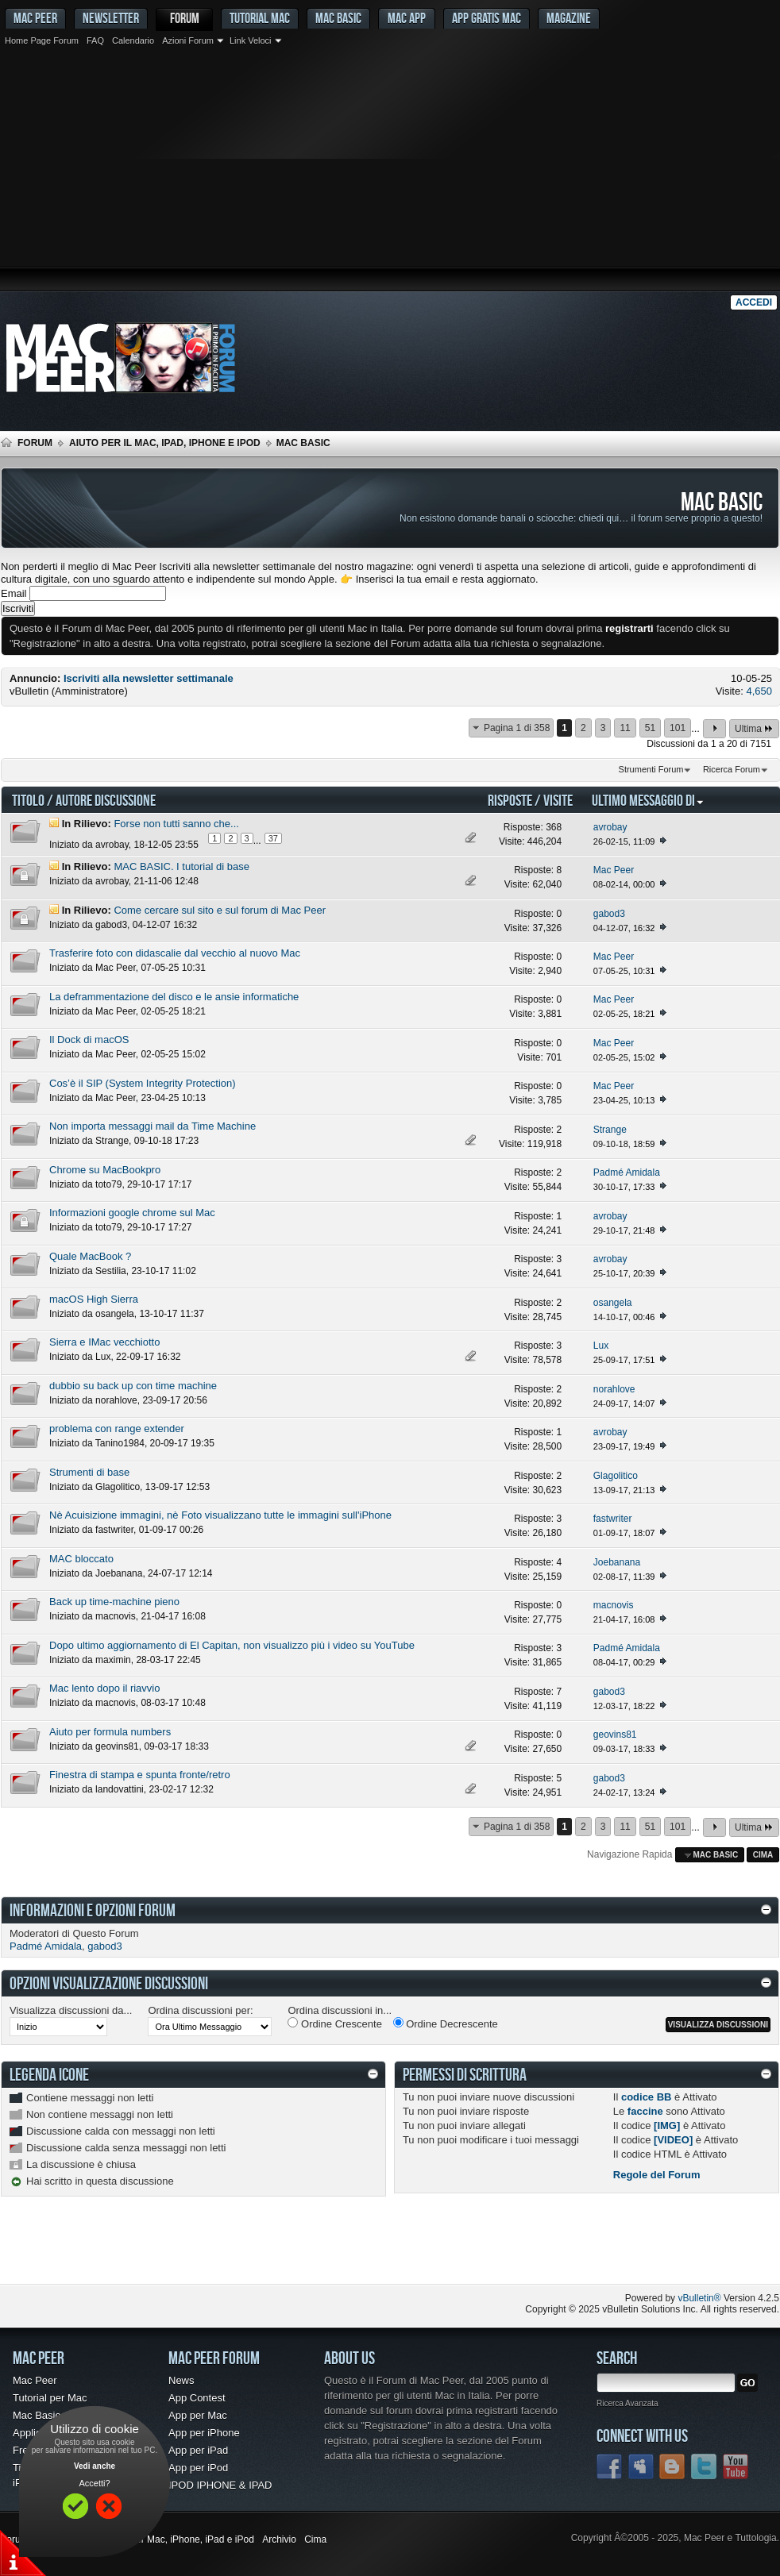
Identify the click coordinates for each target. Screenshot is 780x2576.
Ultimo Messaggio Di (648, 799)
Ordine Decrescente (445, 2023)
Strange (112, 1140)
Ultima (754, 728)
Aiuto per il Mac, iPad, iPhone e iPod (165, 443)
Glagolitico (117, 1486)
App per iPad (198, 2450)
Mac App (407, 17)
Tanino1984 (120, 1443)
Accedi (754, 302)
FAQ (95, 40)
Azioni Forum (188, 40)
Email (14, 593)
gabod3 (111, 924)
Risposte (510, 799)
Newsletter (111, 17)
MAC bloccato (81, 1559)
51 (650, 728)
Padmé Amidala (46, 1946)
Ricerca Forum (731, 769)
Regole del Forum (657, 2175)
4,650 (759, 691)
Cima (763, 1854)
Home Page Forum (42, 40)
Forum (184, 17)
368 (554, 827)
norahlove (116, 1400)
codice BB (646, 2097)
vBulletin (29, 691)
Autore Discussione (106, 799)
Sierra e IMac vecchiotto (104, 1342)
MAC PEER (35, 17)
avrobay (112, 844)
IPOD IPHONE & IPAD (220, 2485)
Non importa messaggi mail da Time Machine (152, 1126)
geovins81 (117, 1746)
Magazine (568, 17)
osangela (114, 1313)
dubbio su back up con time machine (133, 1386)
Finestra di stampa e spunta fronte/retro (139, 1775)
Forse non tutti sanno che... (176, 824)
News (181, 2380)
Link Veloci (251, 40)
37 (273, 838)
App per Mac (197, 2415)
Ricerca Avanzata (627, 2403)
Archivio (279, 2539)
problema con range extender (116, 1428)
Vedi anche (94, 2466)
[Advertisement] (390, 171)
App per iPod (198, 2468)
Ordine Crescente (335, 2023)
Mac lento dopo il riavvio (104, 1688)
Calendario (133, 40)
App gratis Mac (486, 17)
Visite (558, 799)
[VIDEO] (673, 2140)
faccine (645, 2111)
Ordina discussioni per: (200, 2010)
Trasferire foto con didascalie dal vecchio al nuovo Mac (174, 953)
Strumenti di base (89, 1472)
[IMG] (667, 2125)
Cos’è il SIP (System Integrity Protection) (142, 1083)
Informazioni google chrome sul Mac (132, 1213)
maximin (113, 1659)
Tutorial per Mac (50, 2398)
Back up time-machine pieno (114, 1602)
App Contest (197, 2398)
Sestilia (110, 1270)
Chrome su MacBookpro (104, 1170)
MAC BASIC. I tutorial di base (181, 866)
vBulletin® (699, 2298)
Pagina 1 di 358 (517, 728)
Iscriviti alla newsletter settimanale (149, 678)
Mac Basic (338, 17)
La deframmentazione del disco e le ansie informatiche (174, 997)
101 (677, 728)
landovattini (119, 1789)
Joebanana (118, 1573)
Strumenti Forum (651, 769)
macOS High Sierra (93, 1299)
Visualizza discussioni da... (71, 2010)
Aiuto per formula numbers (110, 1732)
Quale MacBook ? (90, 1256)
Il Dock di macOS (89, 1039)
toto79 (108, 1184)
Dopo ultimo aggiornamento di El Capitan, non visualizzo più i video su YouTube (232, 1645)
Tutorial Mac (260, 17)
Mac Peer (115, 967)
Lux (102, 1356)
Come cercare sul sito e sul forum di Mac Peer (220, 910)
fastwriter (114, 1529)
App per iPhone (204, 2433)
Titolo (28, 799)
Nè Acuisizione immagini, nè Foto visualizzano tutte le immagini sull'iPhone (220, 1515)
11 (625, 728)
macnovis (115, 1616)
